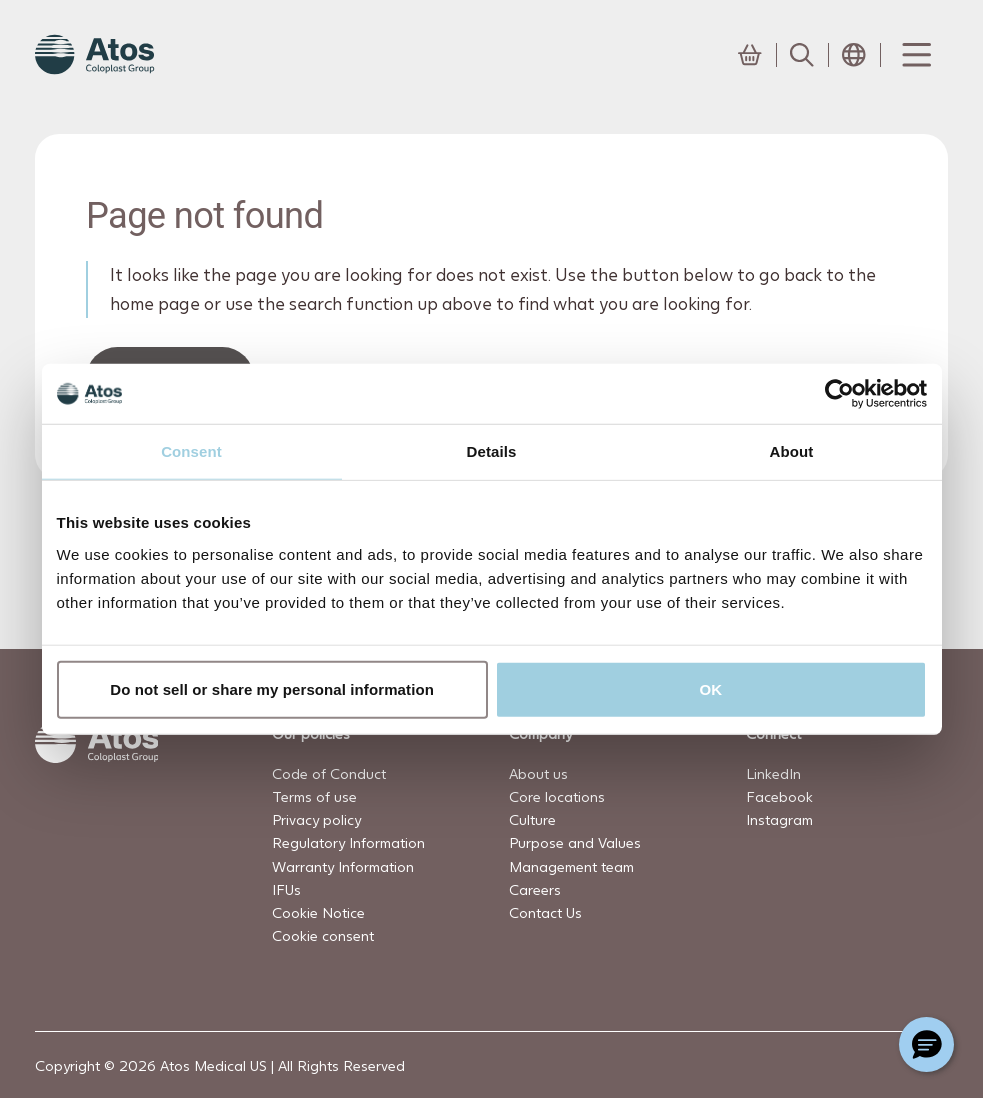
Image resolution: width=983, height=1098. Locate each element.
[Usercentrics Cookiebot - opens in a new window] (839, 394)
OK (711, 688)
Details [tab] (492, 451)
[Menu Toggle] (915, 55)
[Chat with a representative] (926, 1044)
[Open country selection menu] (854, 55)
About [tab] (792, 451)
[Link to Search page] (802, 55)
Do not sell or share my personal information (272, 688)
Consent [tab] (191, 451)
